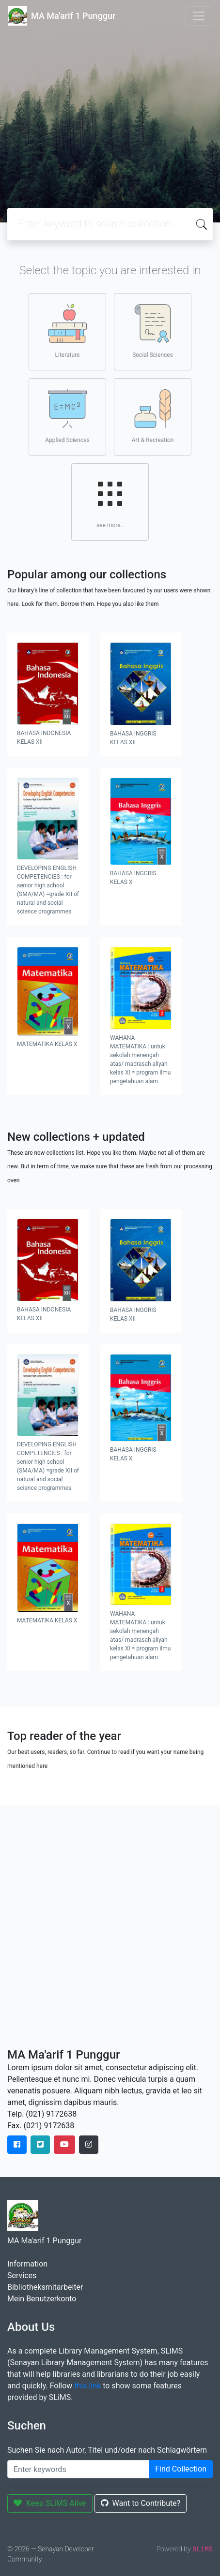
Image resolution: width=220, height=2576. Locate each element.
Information (27, 2263)
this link (87, 2385)
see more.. (110, 501)
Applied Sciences (67, 416)
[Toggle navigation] (198, 16)
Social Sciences (152, 331)
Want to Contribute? (141, 2503)
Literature (67, 331)
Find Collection (180, 2468)
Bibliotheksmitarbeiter (45, 2287)
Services (21, 2275)
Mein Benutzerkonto (41, 2298)
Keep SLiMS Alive (50, 2503)
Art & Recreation (153, 416)
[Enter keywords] (78, 2469)
